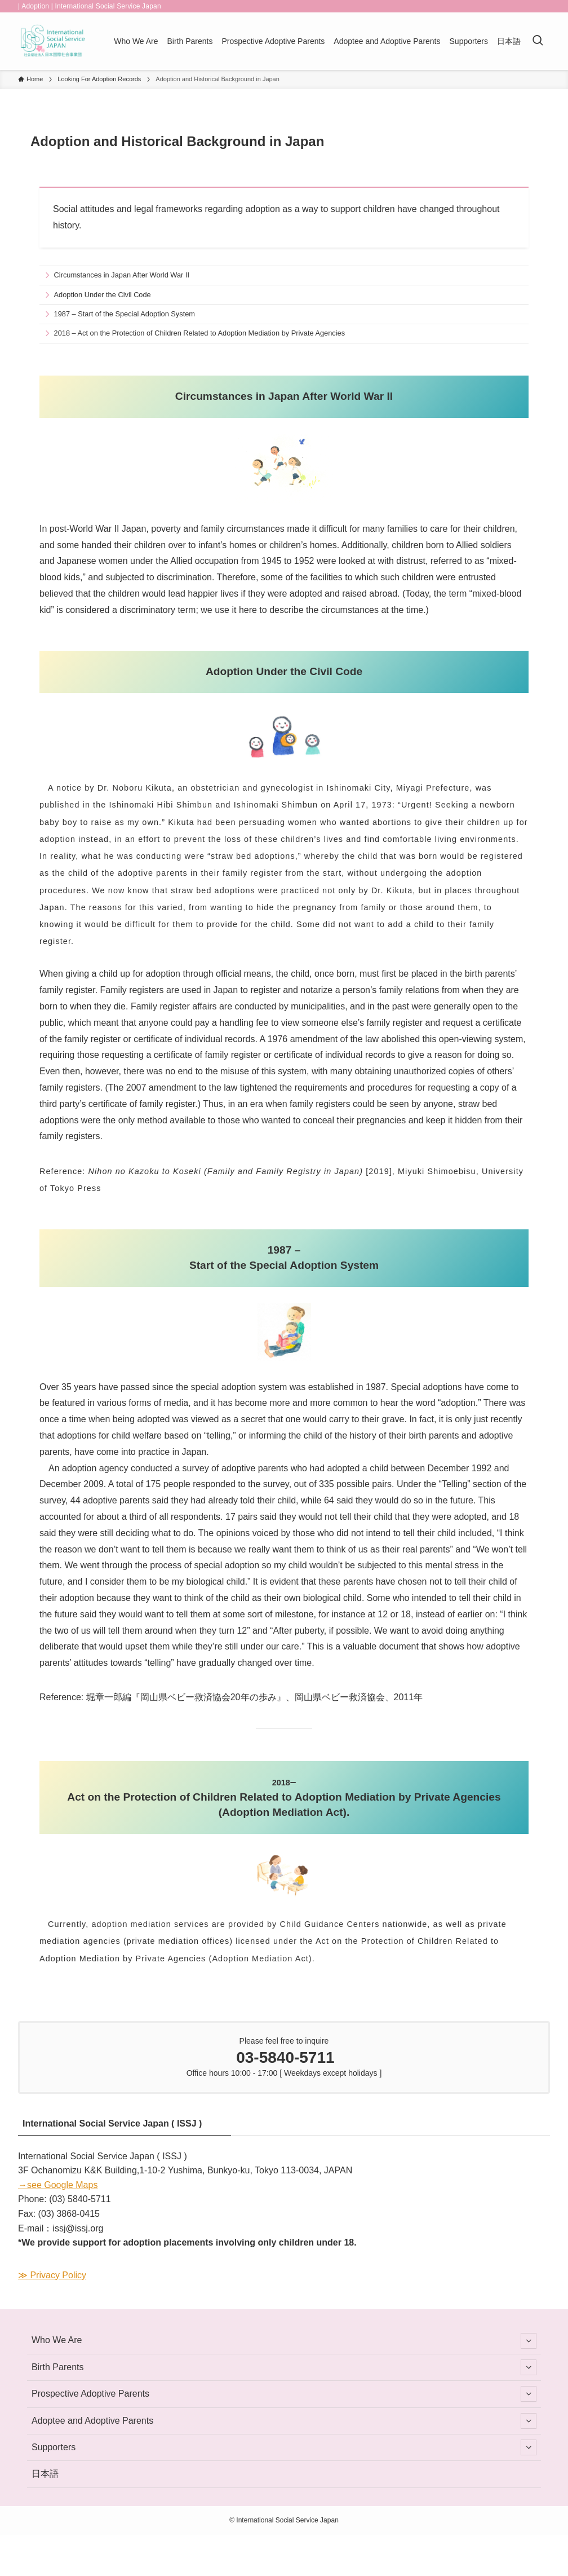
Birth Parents (284, 2367)
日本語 (45, 2473)
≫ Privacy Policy (52, 2275)
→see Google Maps (57, 2185)
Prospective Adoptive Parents (284, 2394)
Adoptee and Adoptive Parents (284, 2421)
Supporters (284, 2447)
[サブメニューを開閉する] (528, 2341)
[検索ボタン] (537, 41)
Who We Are (284, 2341)
